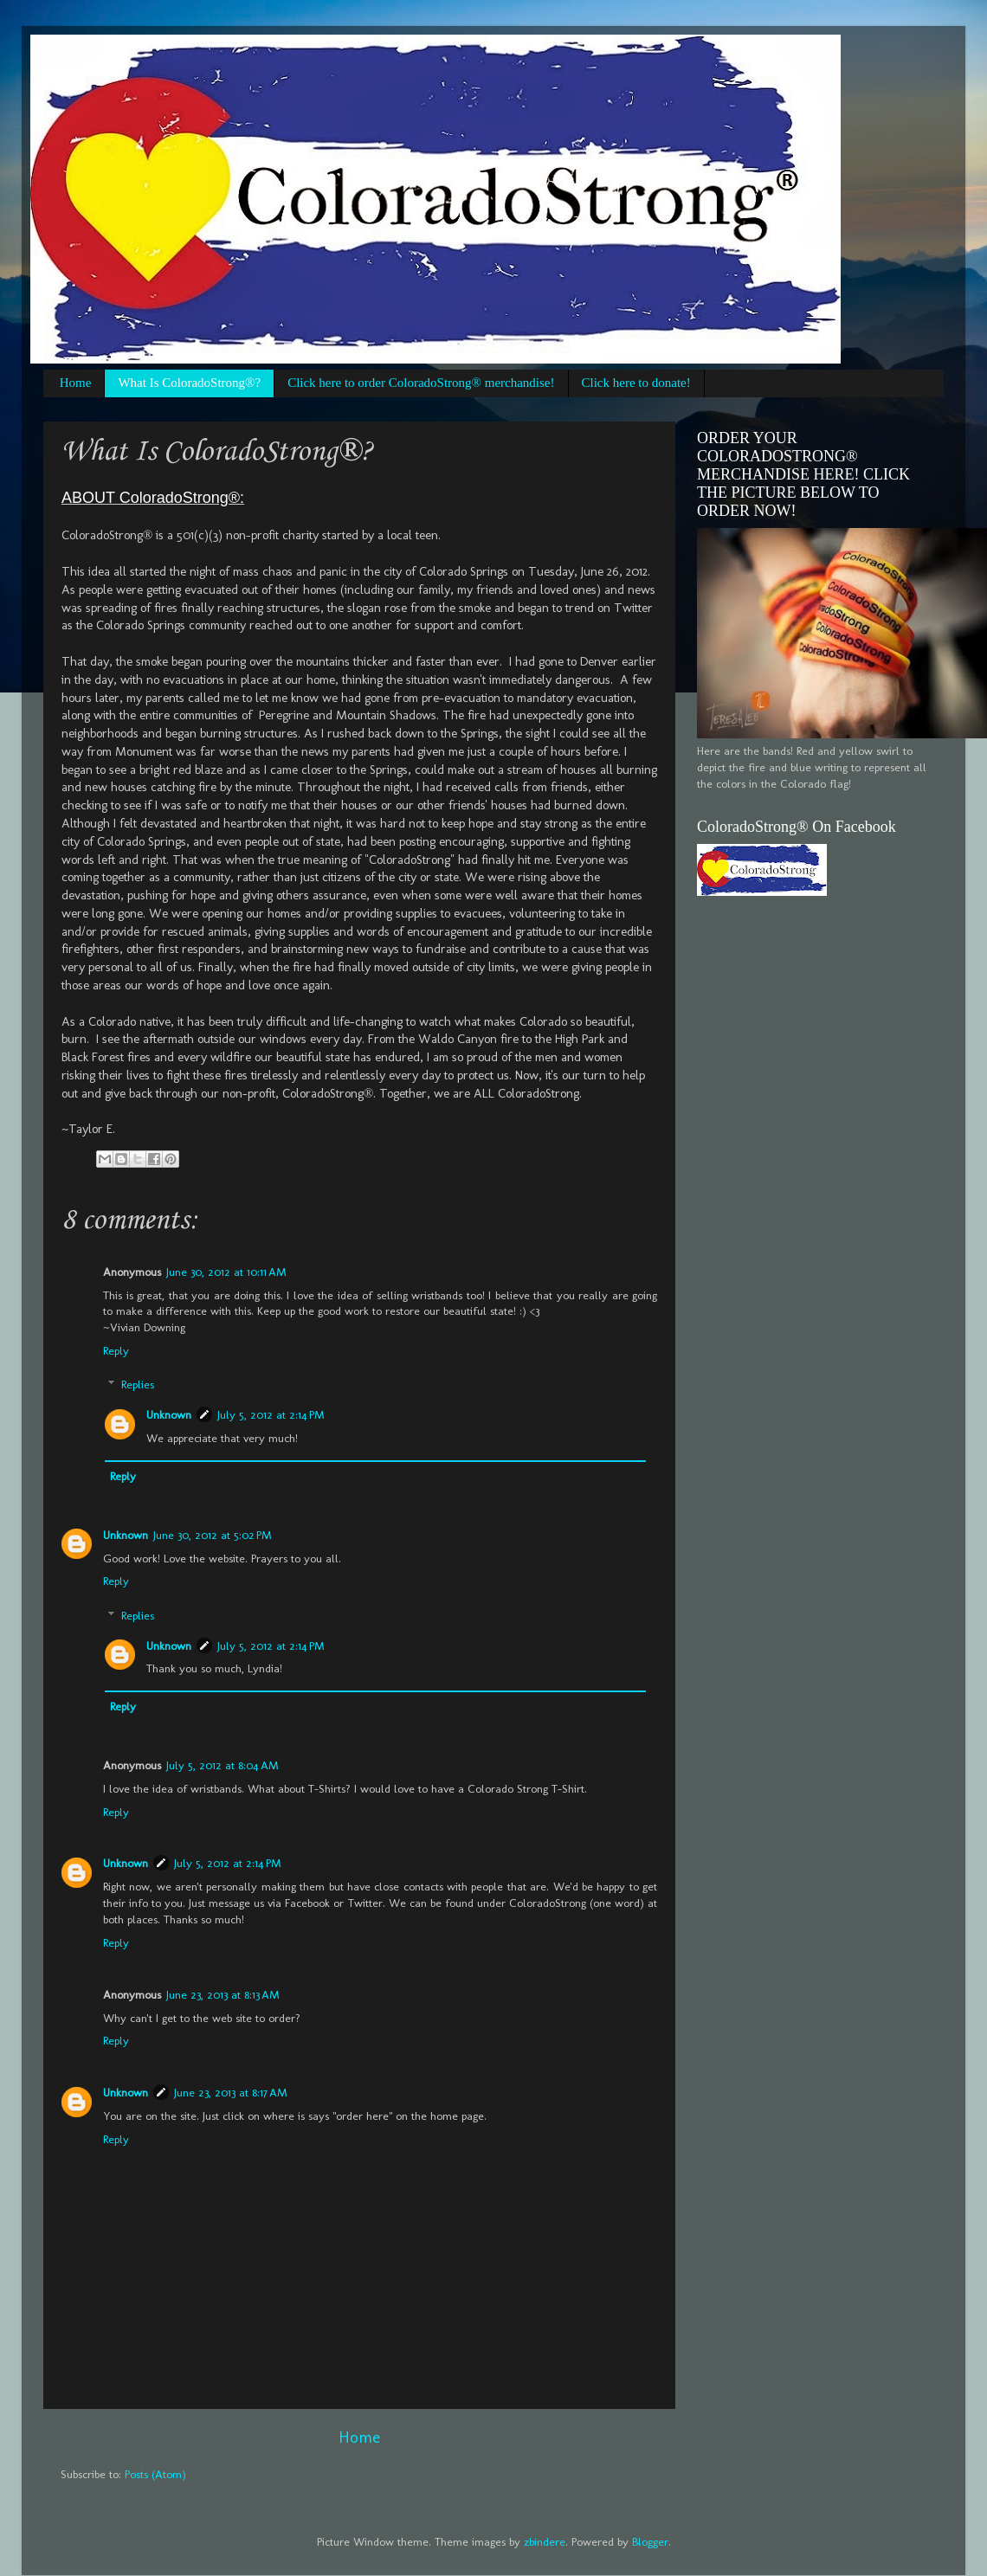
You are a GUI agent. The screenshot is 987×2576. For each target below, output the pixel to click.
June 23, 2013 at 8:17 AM (230, 2092)
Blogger (650, 2541)
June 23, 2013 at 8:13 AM (223, 1994)
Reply (116, 1350)
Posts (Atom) (155, 2474)
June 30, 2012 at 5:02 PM (212, 1535)
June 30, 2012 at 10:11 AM (226, 1271)
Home (76, 383)
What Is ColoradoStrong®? (189, 383)
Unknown (168, 1414)
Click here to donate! (636, 383)
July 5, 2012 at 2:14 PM (271, 1414)
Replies (137, 1384)
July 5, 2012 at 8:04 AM (222, 1765)
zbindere (544, 2541)
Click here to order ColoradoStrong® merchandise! (420, 383)
